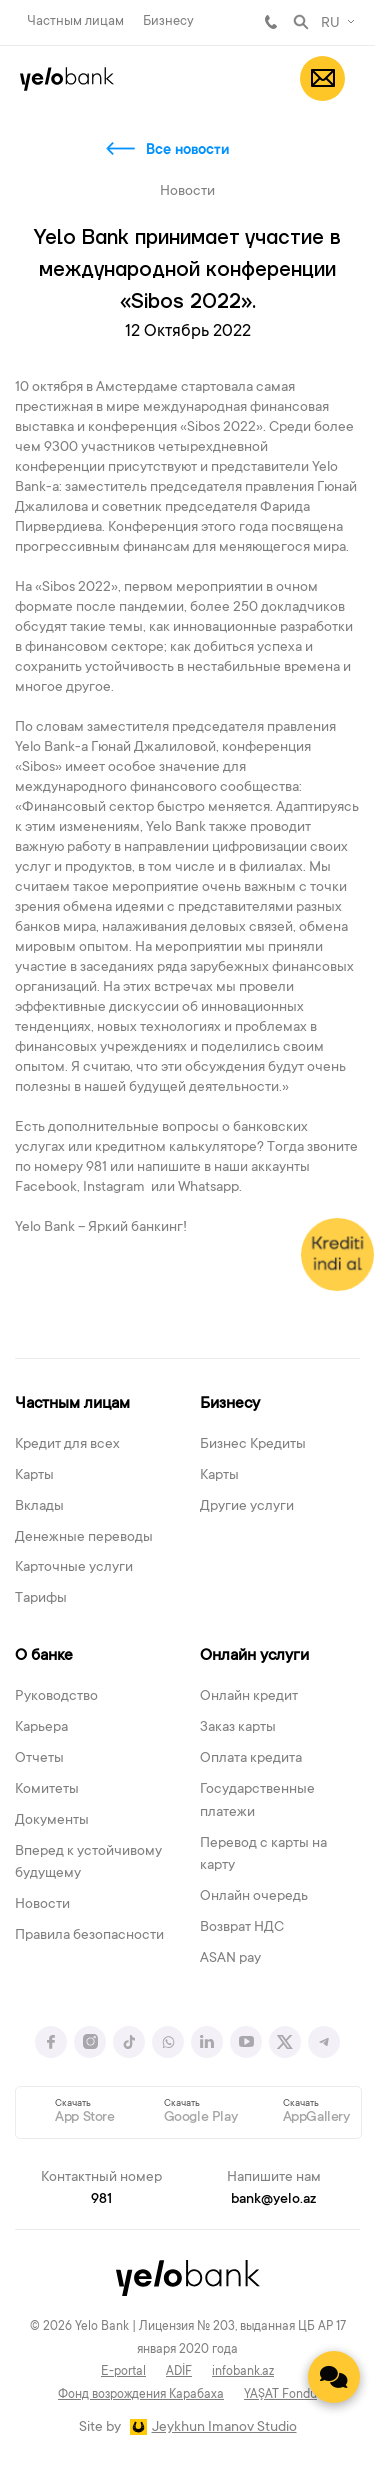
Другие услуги (247, 1507)
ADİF (179, 2372)
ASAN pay (230, 1959)
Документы (52, 1821)
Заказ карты (238, 1728)
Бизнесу (168, 21)
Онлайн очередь (254, 1897)
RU (330, 24)
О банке (44, 1656)
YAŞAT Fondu (280, 2395)
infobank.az (243, 2372)
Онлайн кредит (249, 1697)
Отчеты (39, 1759)
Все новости (187, 151)
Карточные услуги (74, 1568)
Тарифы (41, 1599)
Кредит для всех (67, 1445)
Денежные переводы (84, 1538)
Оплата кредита (251, 1759)
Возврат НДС (242, 1928)
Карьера (41, 1728)
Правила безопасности (89, 1936)
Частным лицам (75, 21)
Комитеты (47, 1790)
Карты (34, 1476)
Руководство (56, 1697)
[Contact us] (334, 2377)
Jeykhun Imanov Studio (224, 2428)
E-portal (123, 2372)
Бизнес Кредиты (253, 1445)
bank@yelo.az (273, 2200)
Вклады (39, 1507)
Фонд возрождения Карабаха (141, 2395)
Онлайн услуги (254, 1656)
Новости (42, 1905)
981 (271, 22)
